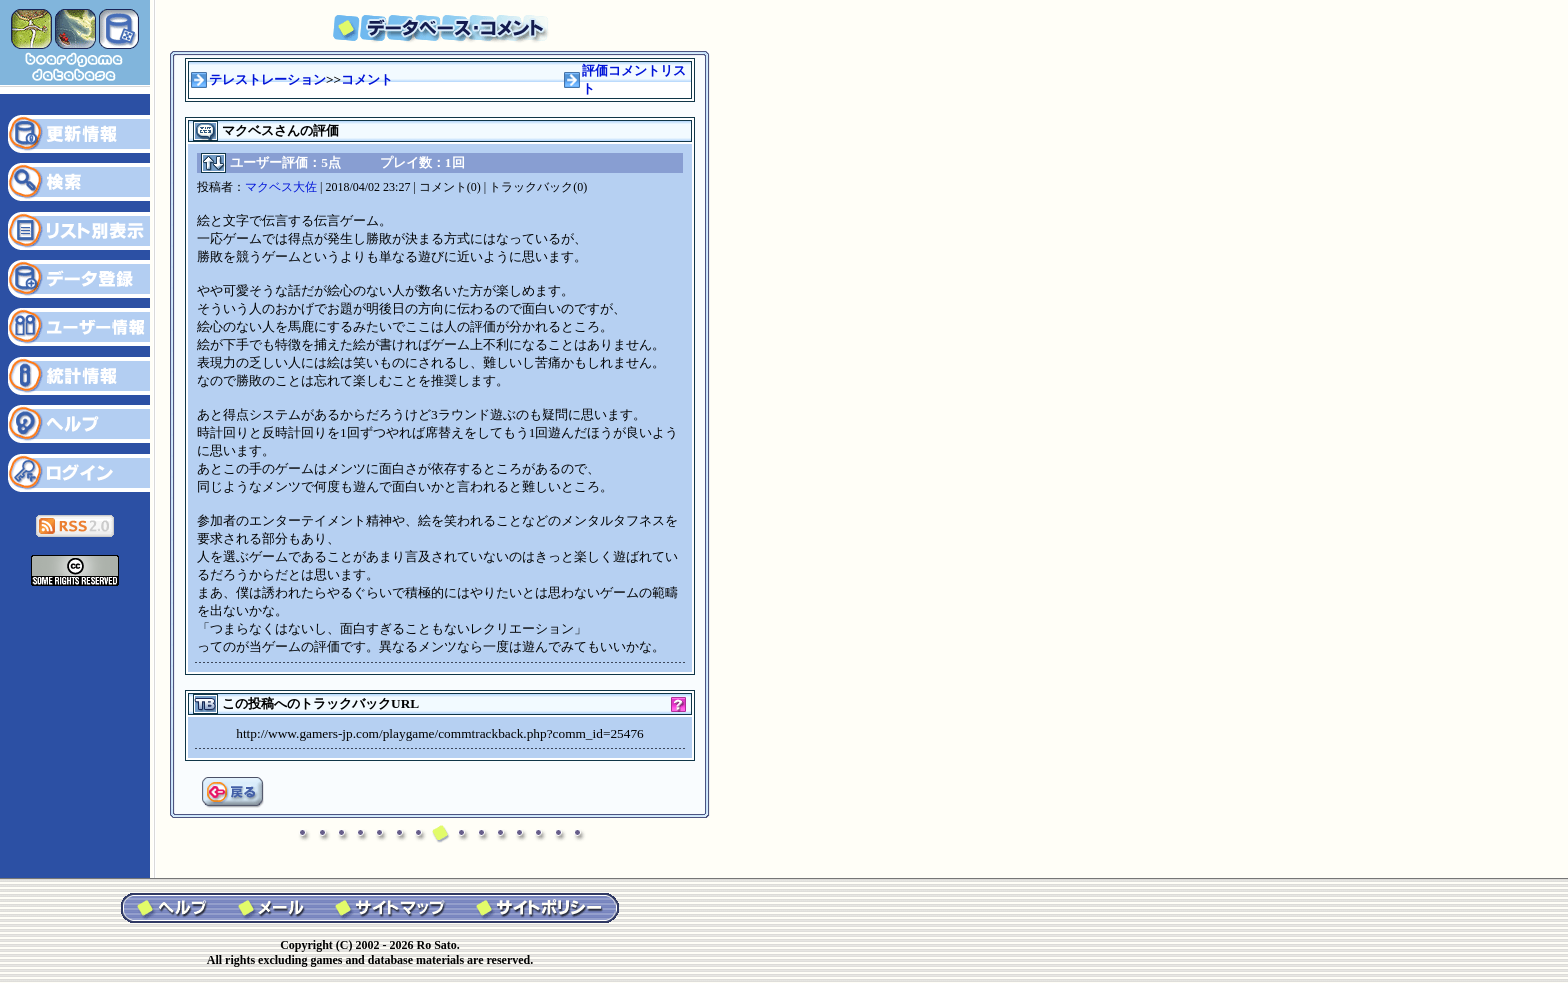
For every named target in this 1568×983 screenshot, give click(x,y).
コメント (367, 79)
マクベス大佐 (281, 187)
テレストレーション (267, 79)
